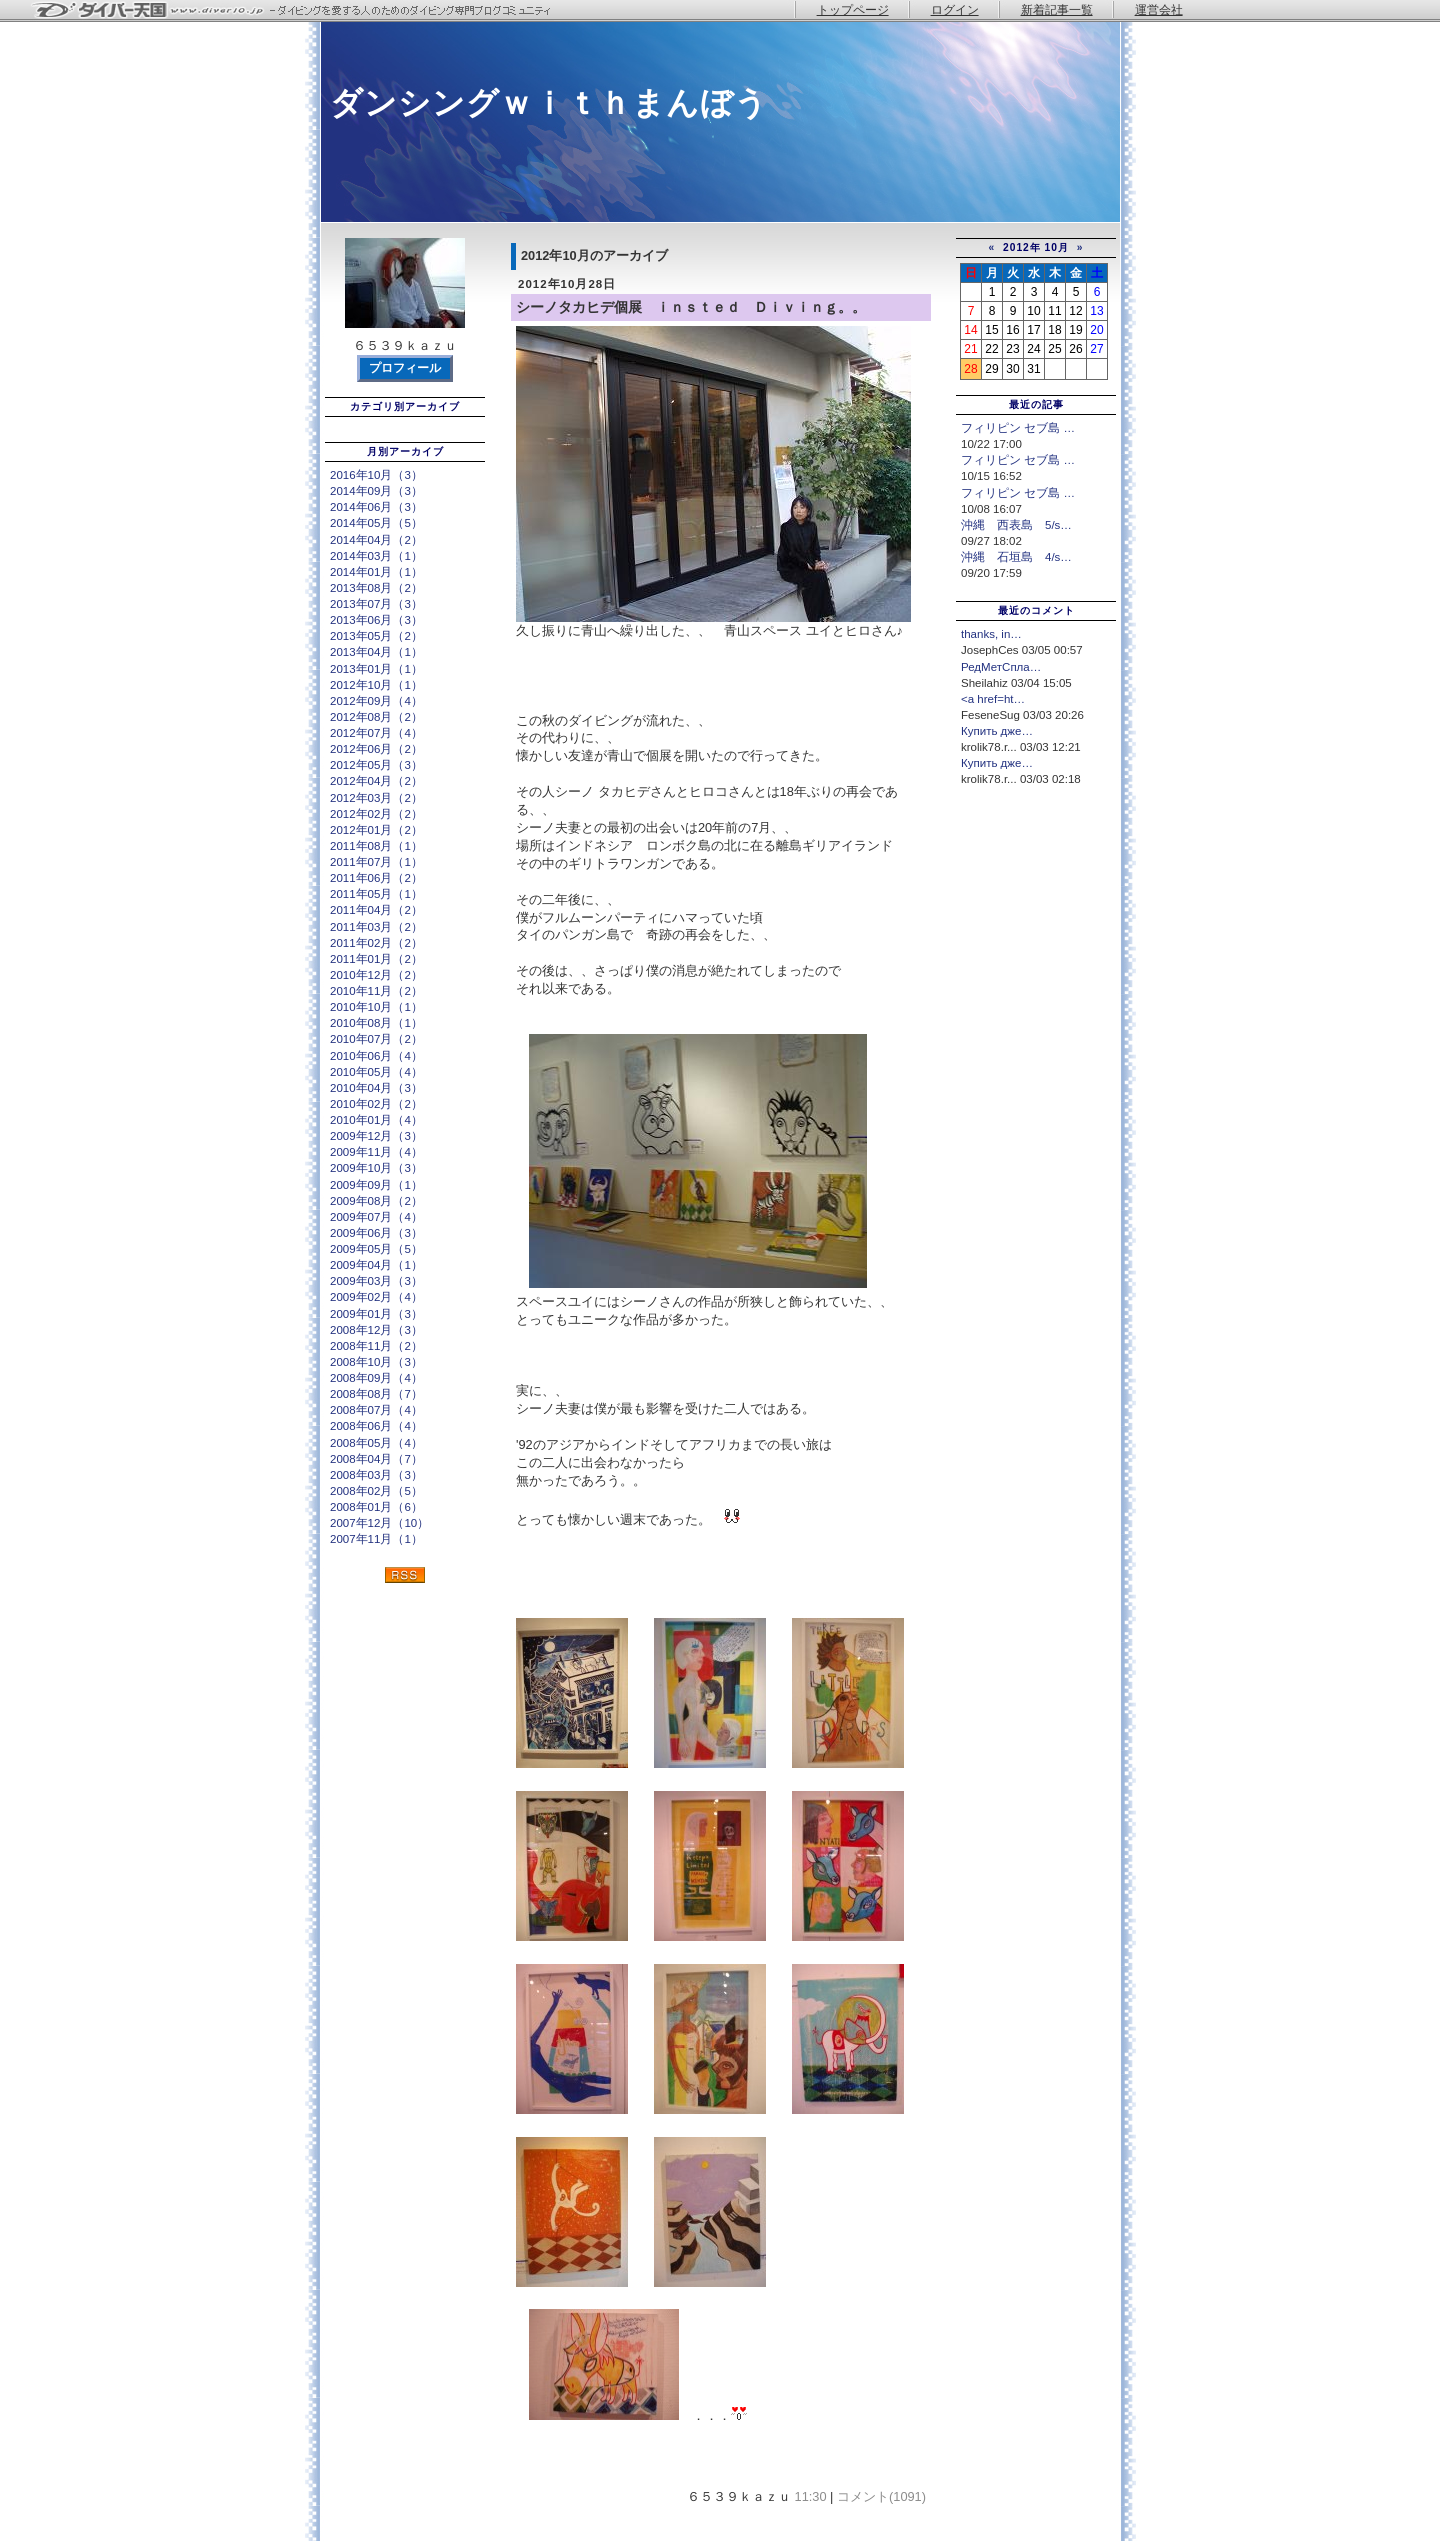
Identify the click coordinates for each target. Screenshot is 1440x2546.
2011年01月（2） (376, 959)
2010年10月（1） (376, 1007)
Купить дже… (997, 731)
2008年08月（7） (376, 1394)
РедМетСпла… (1001, 667)
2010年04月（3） (376, 1088)
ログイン (955, 10)
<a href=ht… (993, 699)
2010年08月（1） (376, 1023)
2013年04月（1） (376, 652)
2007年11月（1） (376, 1539)
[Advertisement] (1036, 928)
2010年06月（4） (376, 1056)
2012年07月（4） (376, 733)
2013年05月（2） (376, 636)
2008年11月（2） (376, 1346)
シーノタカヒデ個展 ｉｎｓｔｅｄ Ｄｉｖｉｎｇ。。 (691, 307)
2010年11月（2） (376, 991)
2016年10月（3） (376, 475)
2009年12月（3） (376, 1136)
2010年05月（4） (376, 1072)
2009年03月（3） (376, 1281)
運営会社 (1159, 10)
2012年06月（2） (376, 749)
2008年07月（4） (376, 1410)
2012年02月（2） (376, 814)
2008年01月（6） (376, 1507)
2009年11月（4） (376, 1152)
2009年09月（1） (376, 1185)
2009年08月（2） (376, 1201)
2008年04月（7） (376, 1459)
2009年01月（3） (376, 1314)
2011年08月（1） (376, 846)
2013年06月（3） (376, 620)
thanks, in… (991, 634)
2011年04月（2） (376, 910)
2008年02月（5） (376, 1491)
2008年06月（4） (376, 1426)
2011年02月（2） (376, 943)
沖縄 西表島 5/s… (1016, 525)
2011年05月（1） (376, 894)
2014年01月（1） (376, 572)
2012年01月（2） (376, 830)
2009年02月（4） (376, 1297)
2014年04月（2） (376, 540)
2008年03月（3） (376, 1475)
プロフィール (405, 368)
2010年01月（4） (376, 1120)
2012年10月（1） (376, 685)
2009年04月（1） (376, 1265)
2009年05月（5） (376, 1249)
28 (970, 369)
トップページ (853, 10)
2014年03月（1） (376, 556)
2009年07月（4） (376, 1217)
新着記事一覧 (1057, 10)
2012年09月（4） (376, 701)
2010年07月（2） (376, 1039)
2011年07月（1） (376, 862)
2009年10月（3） (376, 1168)
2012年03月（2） (376, 798)
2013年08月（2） (376, 588)
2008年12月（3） (376, 1330)
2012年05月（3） (376, 765)
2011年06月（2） (376, 878)
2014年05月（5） (376, 523)
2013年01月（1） (376, 669)
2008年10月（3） (376, 1362)
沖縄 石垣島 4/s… (1016, 557)
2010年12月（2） (376, 975)
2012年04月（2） (376, 781)
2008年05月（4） (376, 1443)
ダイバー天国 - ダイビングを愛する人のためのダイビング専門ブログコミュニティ (305, 11)
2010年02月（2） (376, 1104)
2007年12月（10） (379, 1523)
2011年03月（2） (376, 927)
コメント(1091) (881, 2496)
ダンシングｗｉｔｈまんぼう (549, 103)
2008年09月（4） (376, 1378)
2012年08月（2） (376, 717)
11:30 (811, 2496)
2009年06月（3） (376, 1233)
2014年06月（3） (376, 507)
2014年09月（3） (376, 491)
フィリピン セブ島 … (1018, 428)
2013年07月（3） (376, 604)
